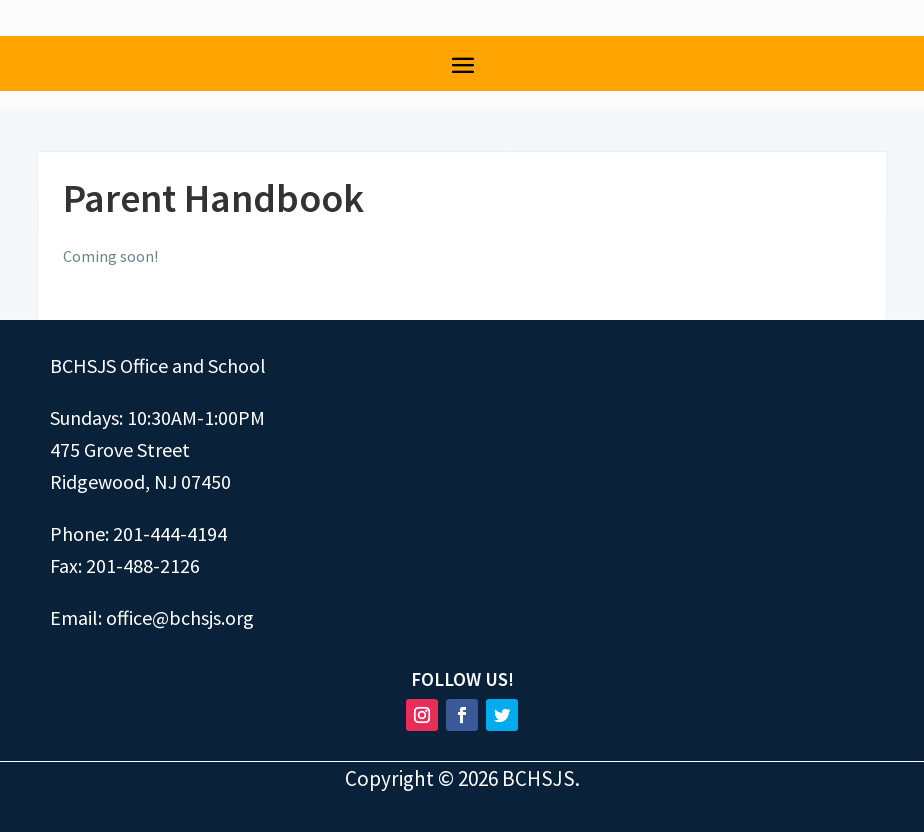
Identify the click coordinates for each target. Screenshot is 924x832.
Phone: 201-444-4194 (138, 533)
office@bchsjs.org (180, 617)
